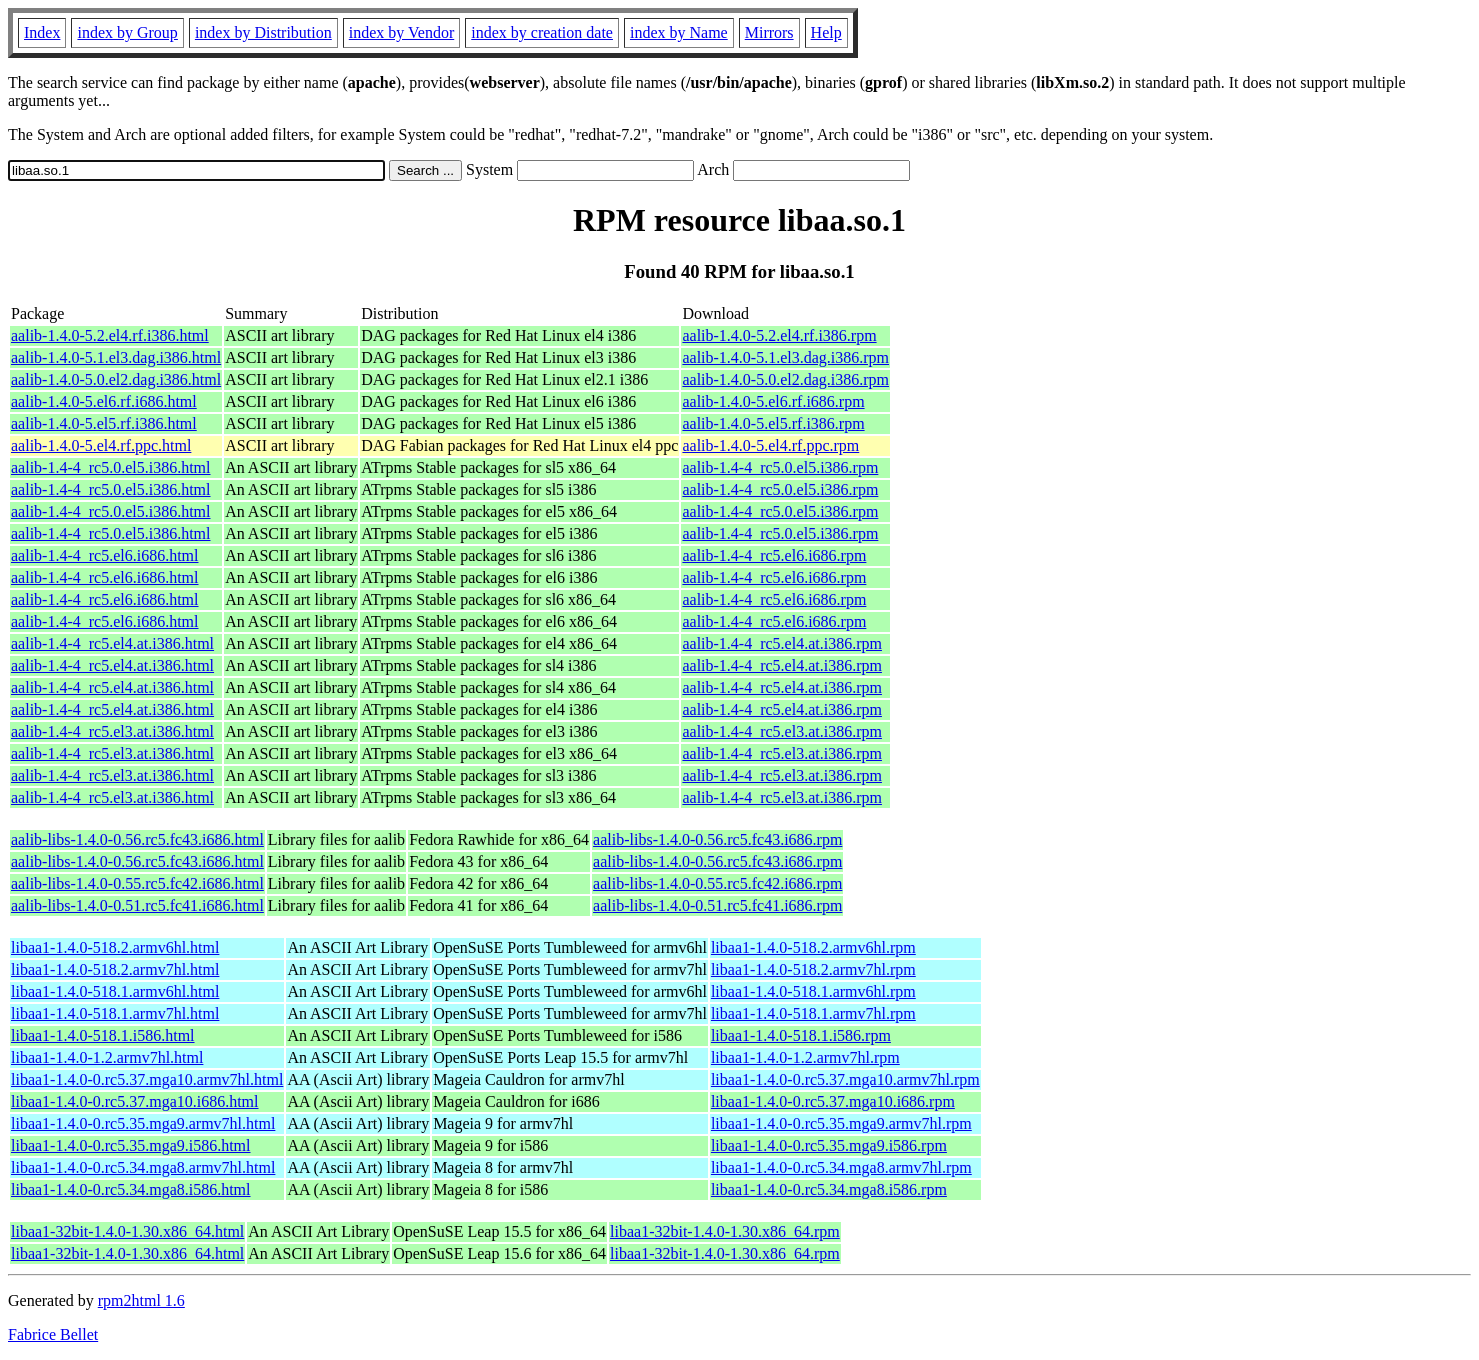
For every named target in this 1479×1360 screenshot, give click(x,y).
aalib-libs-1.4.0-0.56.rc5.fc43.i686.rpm (717, 839)
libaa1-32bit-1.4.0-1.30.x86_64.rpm (725, 1231)
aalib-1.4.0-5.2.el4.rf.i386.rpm (779, 335)
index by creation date (542, 32)
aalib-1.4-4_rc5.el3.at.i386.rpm (782, 731)
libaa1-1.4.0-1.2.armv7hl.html (107, 1057)
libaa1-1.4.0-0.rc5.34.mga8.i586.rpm (829, 1189)
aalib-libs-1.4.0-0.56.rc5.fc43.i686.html (137, 839)
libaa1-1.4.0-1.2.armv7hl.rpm (805, 1057)
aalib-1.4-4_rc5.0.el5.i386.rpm (780, 467)
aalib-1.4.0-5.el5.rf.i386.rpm (773, 423)
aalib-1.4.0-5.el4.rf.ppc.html (101, 445)
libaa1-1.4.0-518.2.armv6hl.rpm (813, 947)
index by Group (127, 32)
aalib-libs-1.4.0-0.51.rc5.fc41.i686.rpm (717, 905)
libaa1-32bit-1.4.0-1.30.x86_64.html (127, 1231)
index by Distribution (263, 32)
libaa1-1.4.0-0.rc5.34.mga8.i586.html (131, 1189)
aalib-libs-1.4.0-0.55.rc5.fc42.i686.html (137, 883)
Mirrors (769, 32)
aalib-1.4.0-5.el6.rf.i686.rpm (773, 401)
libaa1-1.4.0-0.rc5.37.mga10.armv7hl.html (147, 1079)
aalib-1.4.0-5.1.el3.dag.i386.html (116, 357)
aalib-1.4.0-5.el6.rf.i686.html (104, 401)
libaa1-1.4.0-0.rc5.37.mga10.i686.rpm (833, 1101)
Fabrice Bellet (53, 1334)
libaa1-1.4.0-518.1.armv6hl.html (115, 991)
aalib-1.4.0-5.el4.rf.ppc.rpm (770, 445)
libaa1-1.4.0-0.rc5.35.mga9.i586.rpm (829, 1145)
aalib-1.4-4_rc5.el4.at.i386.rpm (782, 643)
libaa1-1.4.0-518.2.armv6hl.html (115, 947)
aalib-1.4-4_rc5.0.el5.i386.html (111, 467)
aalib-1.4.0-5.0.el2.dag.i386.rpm (785, 379)
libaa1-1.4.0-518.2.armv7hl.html (115, 969)
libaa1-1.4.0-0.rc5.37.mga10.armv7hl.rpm (845, 1079)
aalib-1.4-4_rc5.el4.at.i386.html (112, 643)
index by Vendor (401, 32)
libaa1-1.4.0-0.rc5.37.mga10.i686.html (135, 1101)
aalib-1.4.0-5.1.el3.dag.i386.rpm (785, 357)
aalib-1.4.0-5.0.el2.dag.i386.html (116, 379)
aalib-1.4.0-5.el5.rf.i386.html (104, 423)
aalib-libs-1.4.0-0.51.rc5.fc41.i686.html (137, 905)
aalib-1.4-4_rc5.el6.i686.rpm (774, 555)
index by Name (679, 32)
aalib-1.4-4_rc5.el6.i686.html (105, 555)
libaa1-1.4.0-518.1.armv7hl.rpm (813, 1013)
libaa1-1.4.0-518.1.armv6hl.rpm (813, 991)
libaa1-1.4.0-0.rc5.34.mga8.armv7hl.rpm (841, 1167)
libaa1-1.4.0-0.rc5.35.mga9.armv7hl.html (143, 1123)
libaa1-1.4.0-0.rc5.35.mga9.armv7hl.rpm (841, 1123)
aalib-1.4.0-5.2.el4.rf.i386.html (110, 335)
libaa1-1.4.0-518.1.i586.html (103, 1035)
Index (42, 32)
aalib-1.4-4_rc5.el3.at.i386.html (112, 731)
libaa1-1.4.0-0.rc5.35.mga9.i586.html (131, 1145)
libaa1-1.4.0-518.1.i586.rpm (801, 1035)
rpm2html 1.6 (141, 1300)
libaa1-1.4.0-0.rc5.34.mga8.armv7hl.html (143, 1167)
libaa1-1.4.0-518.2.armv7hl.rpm (813, 969)
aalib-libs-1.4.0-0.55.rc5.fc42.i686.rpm (717, 883)
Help (826, 32)
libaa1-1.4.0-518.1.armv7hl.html (115, 1013)
